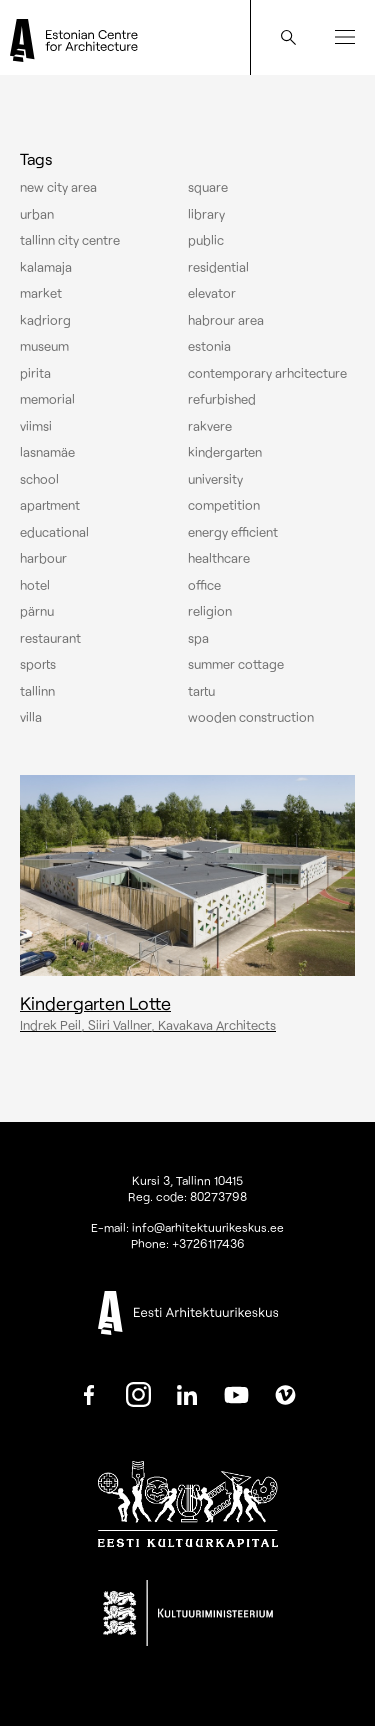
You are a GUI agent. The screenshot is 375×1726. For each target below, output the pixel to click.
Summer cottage (236, 664)
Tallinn (37, 691)
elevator (212, 293)
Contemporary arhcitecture (267, 373)
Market (41, 293)
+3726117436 (208, 1243)
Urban (37, 214)
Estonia (209, 346)
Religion (210, 611)
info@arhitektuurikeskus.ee (208, 1227)
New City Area (58, 187)
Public (206, 240)
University (215, 479)
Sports (38, 664)
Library (206, 214)
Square (208, 187)
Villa (31, 717)
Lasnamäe (47, 452)
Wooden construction (251, 717)
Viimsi (36, 426)
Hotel (35, 585)
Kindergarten (225, 452)
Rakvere (210, 426)
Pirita (35, 373)
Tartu (201, 691)
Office (204, 585)
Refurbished (222, 399)
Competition (224, 505)
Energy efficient (233, 532)
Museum (44, 346)
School (39, 479)
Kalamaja (46, 267)
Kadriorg (45, 320)
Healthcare (219, 558)
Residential (218, 267)
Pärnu (37, 611)
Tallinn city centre (70, 240)
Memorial (47, 399)
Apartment (50, 505)
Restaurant (50, 638)
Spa (198, 638)
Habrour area (226, 320)
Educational (54, 532)
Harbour (43, 558)
